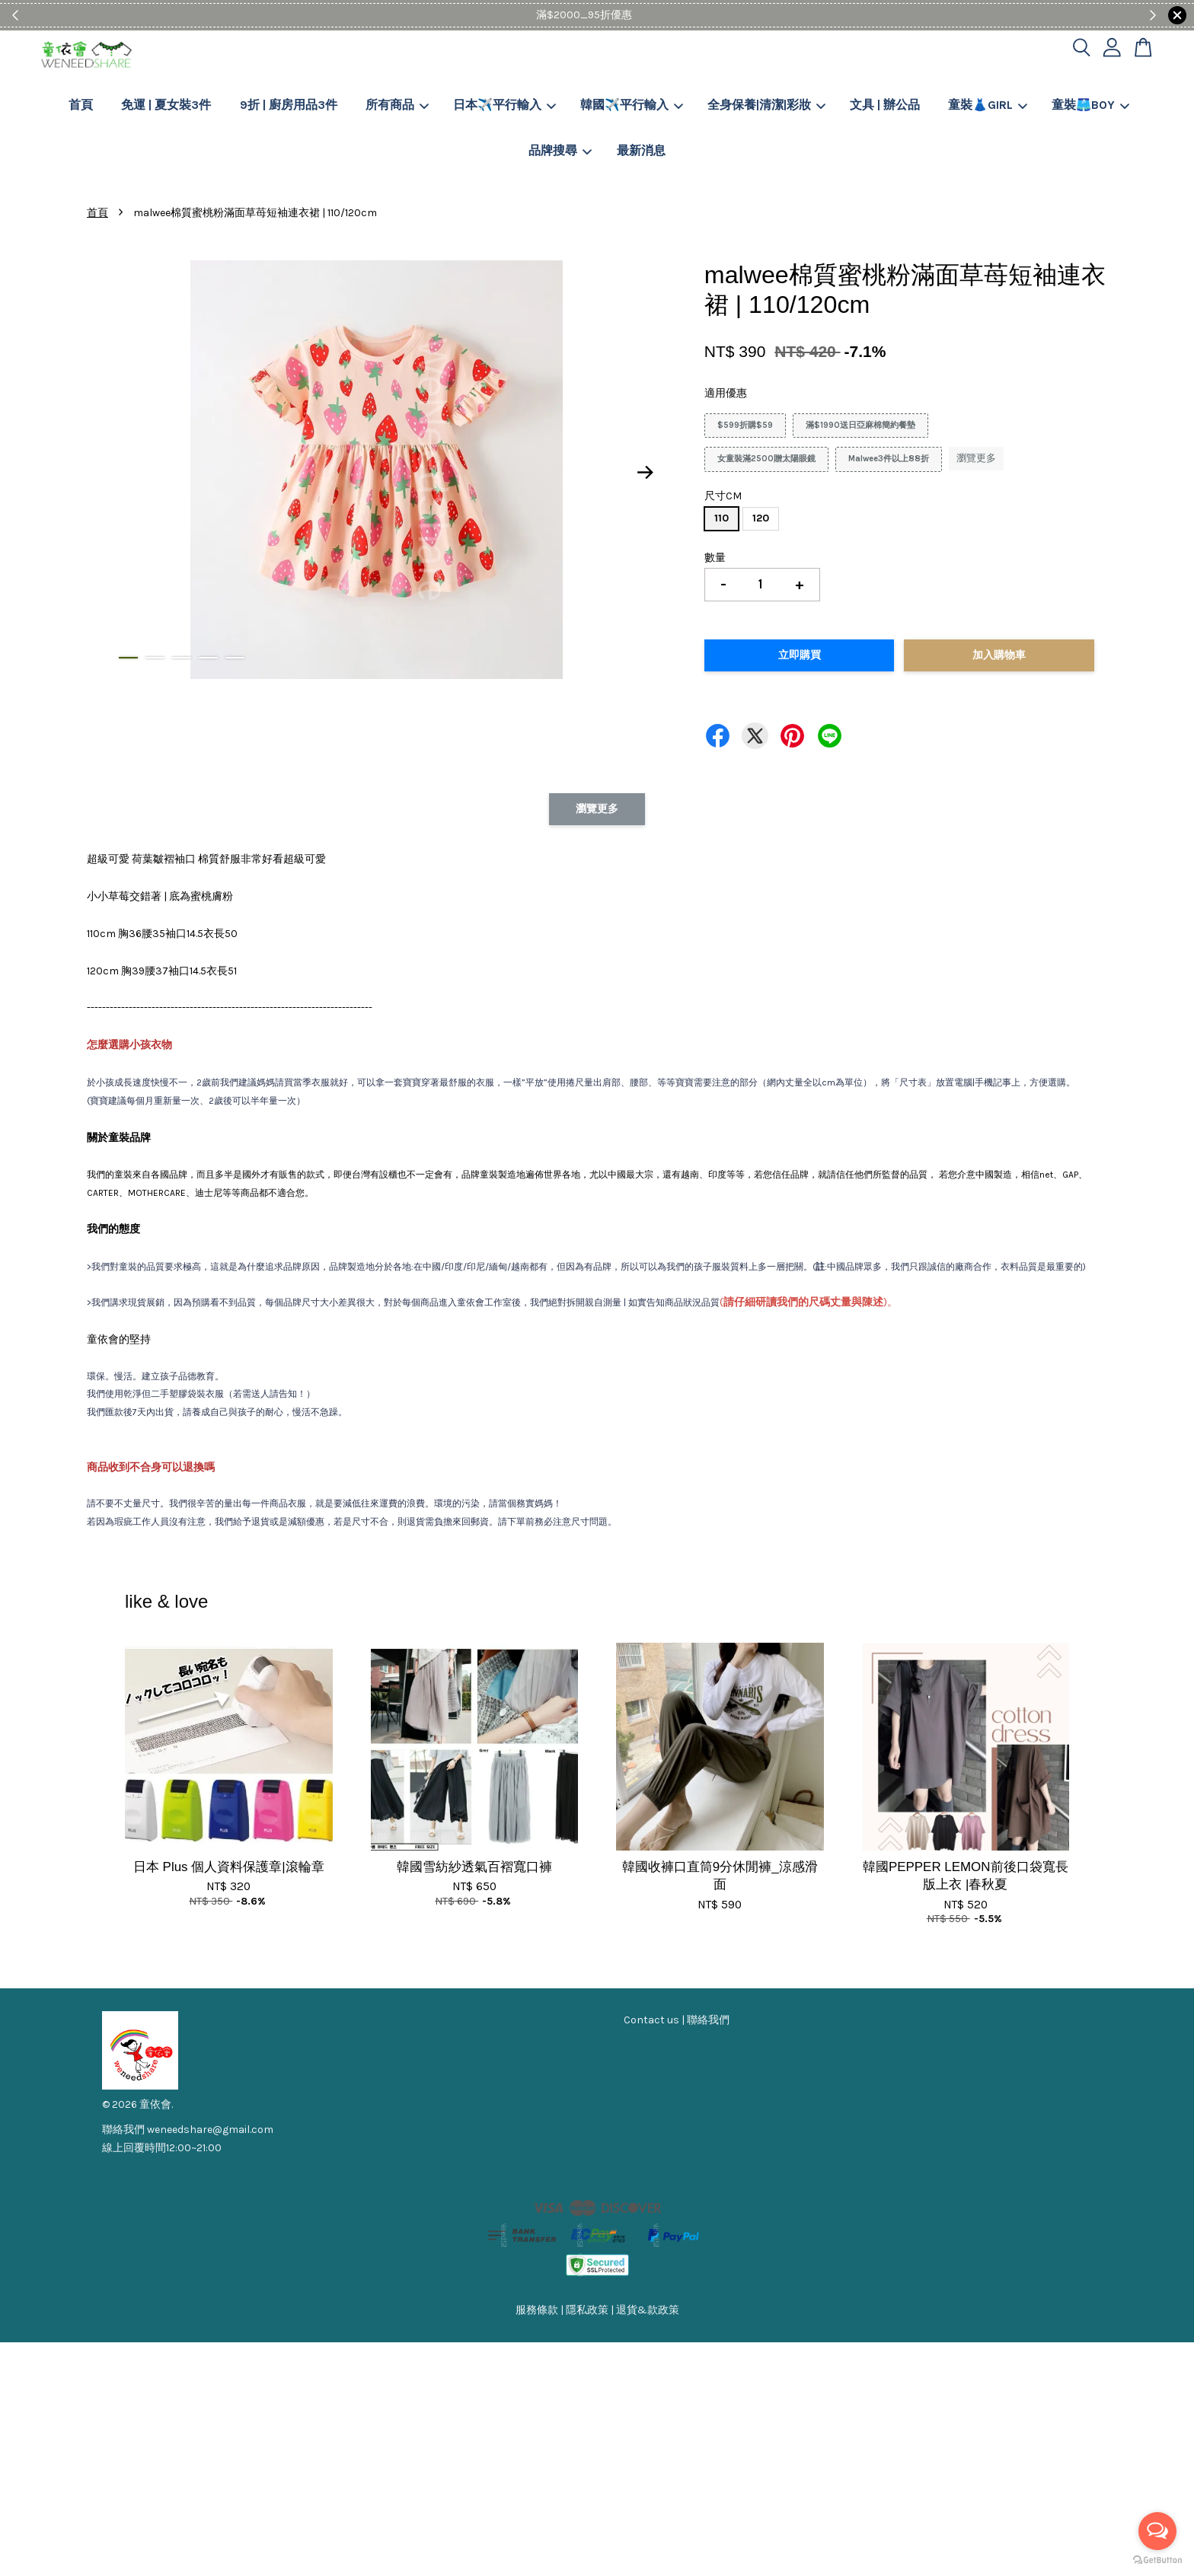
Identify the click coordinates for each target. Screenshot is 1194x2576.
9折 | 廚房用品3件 (288, 104)
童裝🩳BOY (1090, 104)
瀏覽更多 (976, 458)
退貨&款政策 (647, 2309)
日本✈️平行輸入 (504, 104)
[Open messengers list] (1157, 2531)
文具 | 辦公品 (885, 104)
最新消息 (641, 150)
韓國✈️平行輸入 (631, 104)
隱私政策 (587, 2309)
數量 (715, 557)
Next (646, 473)
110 (721, 518)
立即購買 (799, 655)
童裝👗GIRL (987, 104)
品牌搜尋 (560, 150)
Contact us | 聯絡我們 (676, 2019)
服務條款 (537, 2309)
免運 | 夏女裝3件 (166, 104)
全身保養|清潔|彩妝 (766, 104)
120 (760, 518)
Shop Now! (643, 14)
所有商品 (397, 104)
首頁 (81, 104)
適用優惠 (725, 393)
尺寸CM (723, 495)
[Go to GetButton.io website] (1157, 2560)
